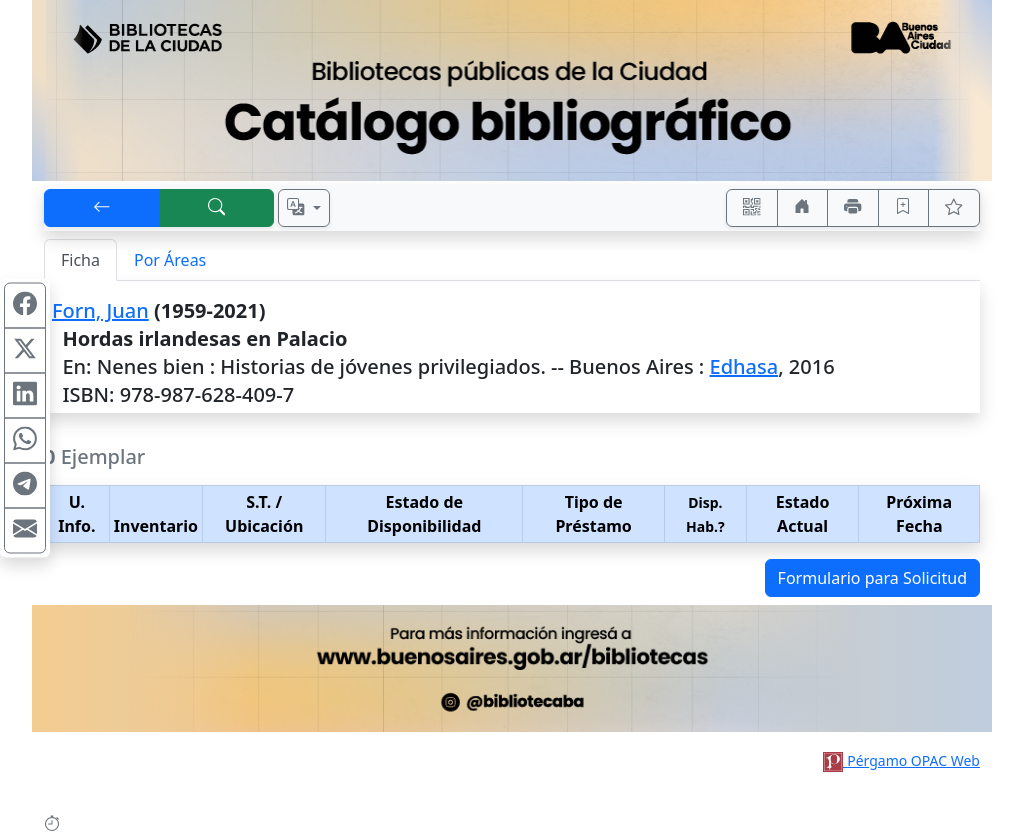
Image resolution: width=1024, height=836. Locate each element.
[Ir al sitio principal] (512, 90)
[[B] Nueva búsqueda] (217, 208)
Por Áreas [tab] (170, 260)
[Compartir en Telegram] (25, 486)
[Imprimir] (853, 208)
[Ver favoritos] (954, 208)
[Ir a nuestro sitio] (803, 208)
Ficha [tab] (80, 260)
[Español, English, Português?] (304, 208)
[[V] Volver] (102, 208)
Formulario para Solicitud (872, 578)
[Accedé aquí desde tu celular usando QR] (752, 208)
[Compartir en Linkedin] (25, 396)
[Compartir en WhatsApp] (25, 441)
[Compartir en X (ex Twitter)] (25, 351)
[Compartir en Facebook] (25, 306)
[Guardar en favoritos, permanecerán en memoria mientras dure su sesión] (904, 208)
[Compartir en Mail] (25, 531)
